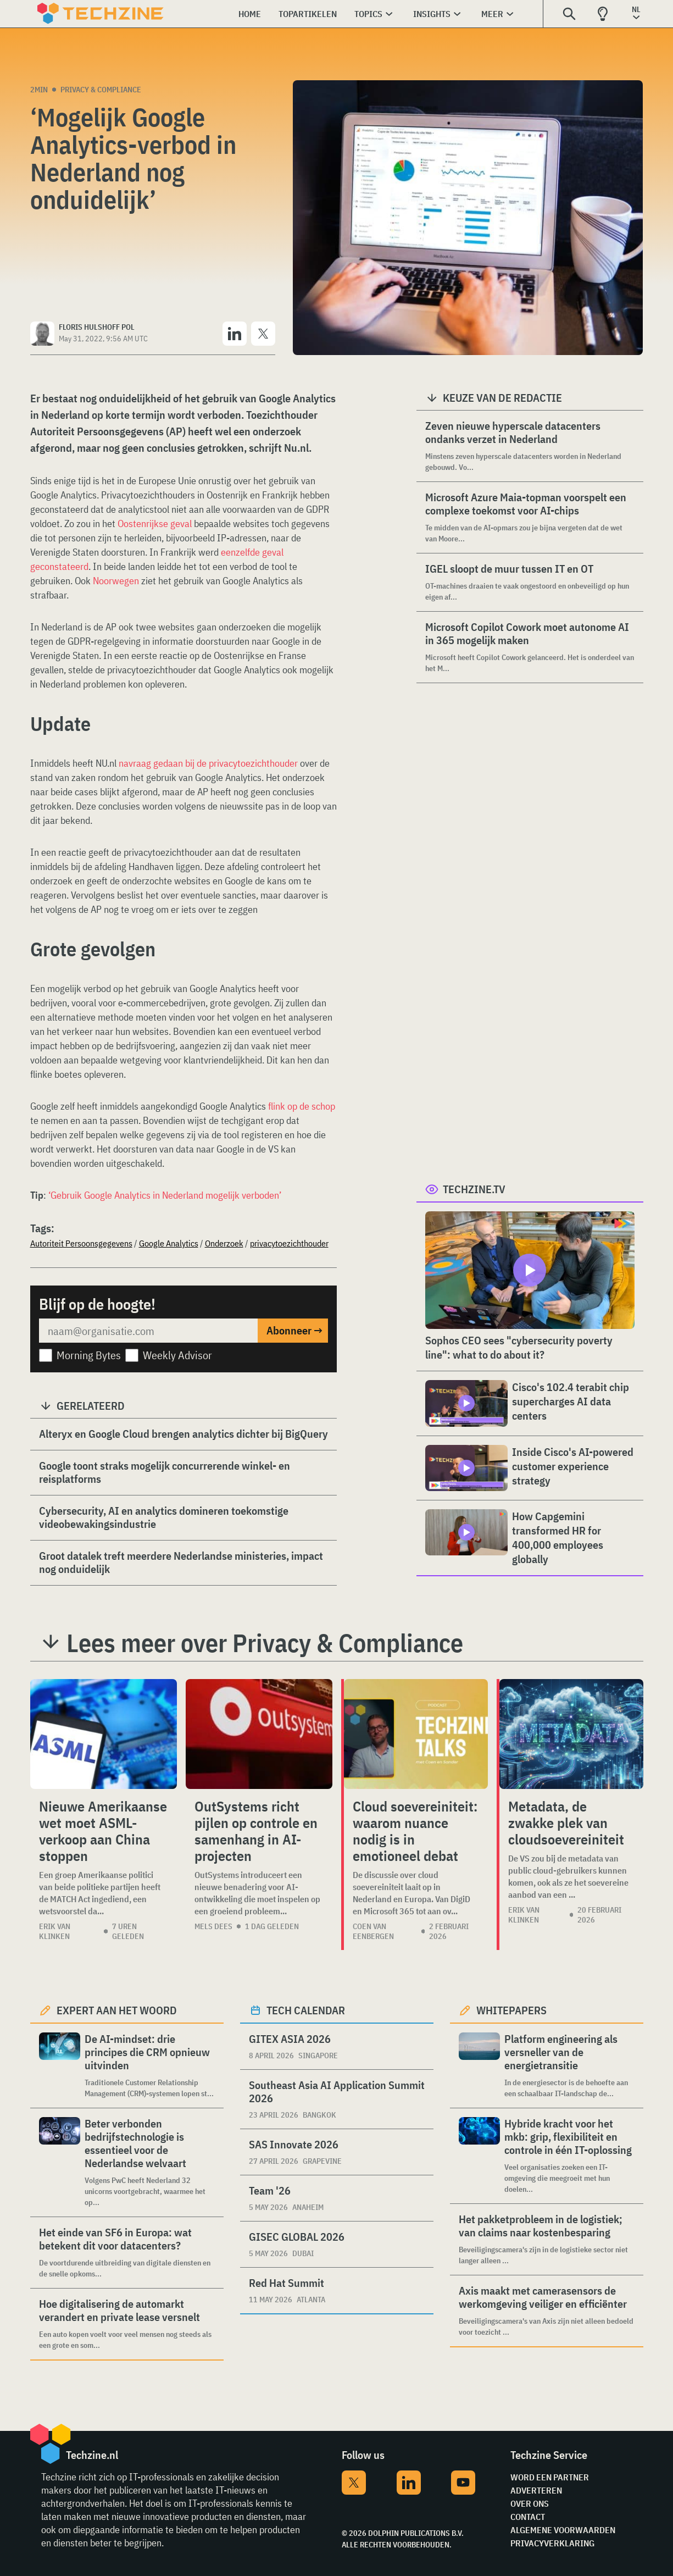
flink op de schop (301, 1106)
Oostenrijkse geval (155, 523)
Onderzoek (224, 1243)
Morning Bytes (89, 1355)
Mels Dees (213, 1926)
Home (249, 13)
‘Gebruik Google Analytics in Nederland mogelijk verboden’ (164, 1195)
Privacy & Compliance (100, 90)
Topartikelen (308, 13)
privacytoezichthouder (289, 1243)
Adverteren (536, 2490)
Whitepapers (511, 2010)
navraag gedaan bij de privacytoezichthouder (208, 763)
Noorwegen (116, 580)
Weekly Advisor (177, 1355)
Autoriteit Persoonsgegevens (81, 1243)
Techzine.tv (474, 1189)
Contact (527, 2516)
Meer (492, 13)
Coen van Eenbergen (373, 1931)
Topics (368, 13)
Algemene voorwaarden (562, 2529)
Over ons (529, 2503)
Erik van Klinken (54, 1931)
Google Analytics (168, 1243)
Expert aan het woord (117, 2010)
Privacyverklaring (552, 2543)
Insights (431, 13)
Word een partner (549, 2477)
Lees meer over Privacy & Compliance (264, 1643)
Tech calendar (305, 2010)
